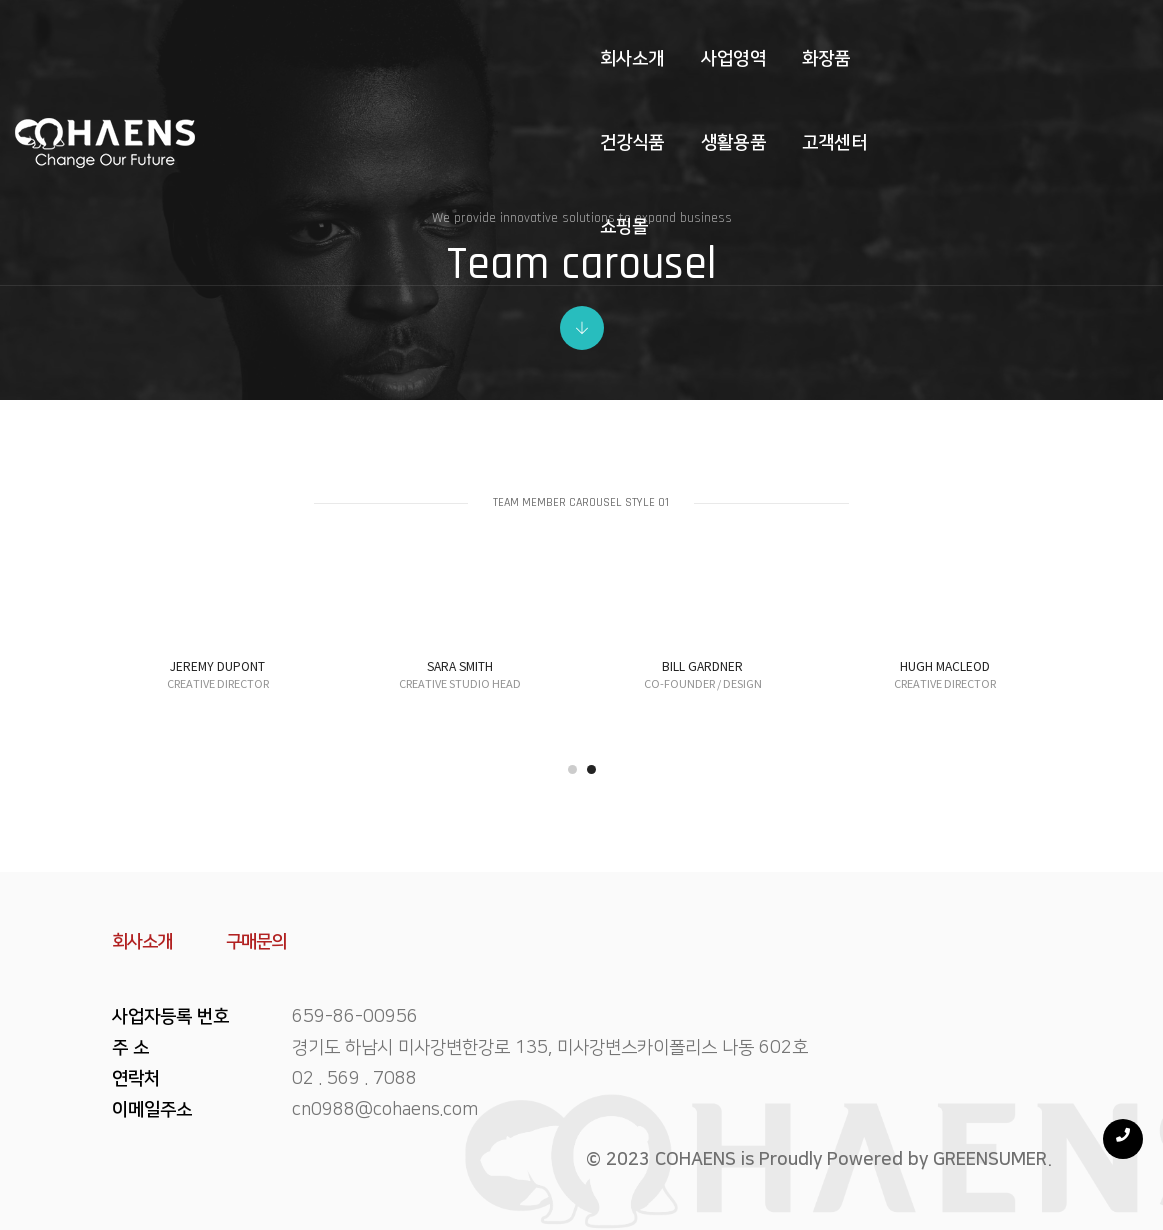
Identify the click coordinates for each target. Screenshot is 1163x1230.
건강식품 (581, 42)
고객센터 (783, 42)
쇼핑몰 (876, 42)
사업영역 (395, 42)
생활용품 (682, 42)
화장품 (488, 42)
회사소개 (294, 42)
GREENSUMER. (992, 1160)
